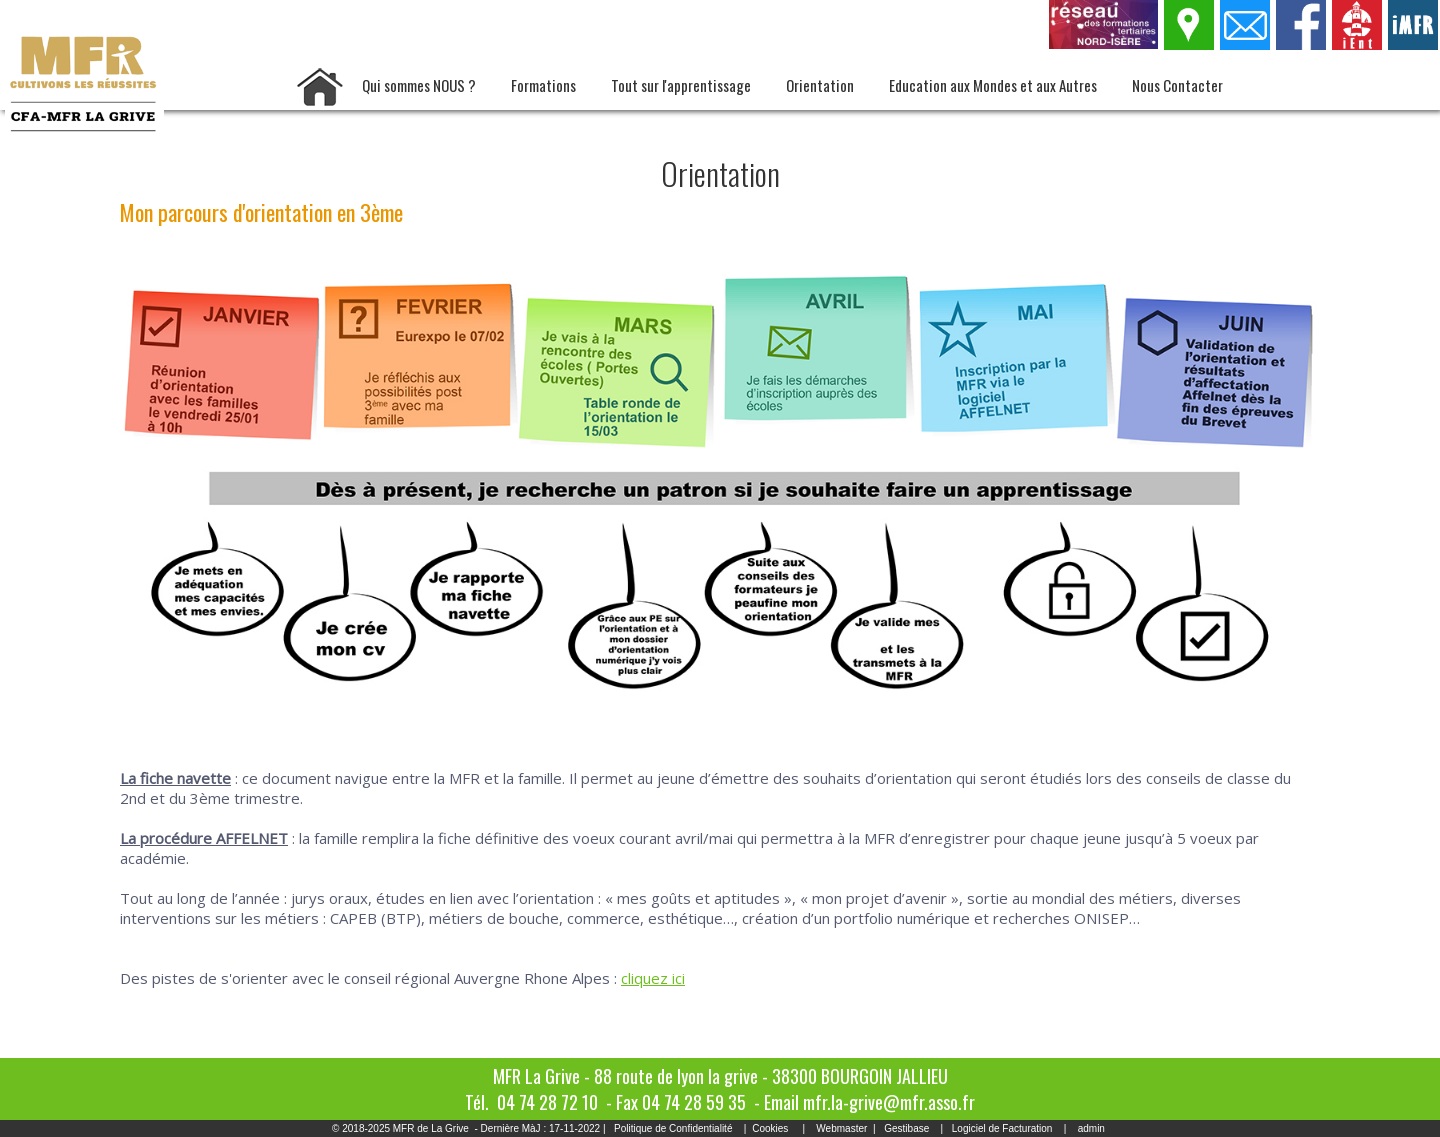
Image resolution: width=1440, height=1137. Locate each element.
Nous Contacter (1177, 85)
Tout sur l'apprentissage (681, 85)
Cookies (770, 1128)
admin (1091, 1128)
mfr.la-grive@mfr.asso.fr (889, 1102)
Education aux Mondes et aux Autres (993, 85)
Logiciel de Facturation (1002, 1128)
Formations (543, 85)
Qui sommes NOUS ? (419, 85)
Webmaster (841, 1128)
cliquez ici (653, 978)
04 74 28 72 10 (547, 1102)
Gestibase (906, 1128)
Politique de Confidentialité (673, 1128)
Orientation (820, 85)
